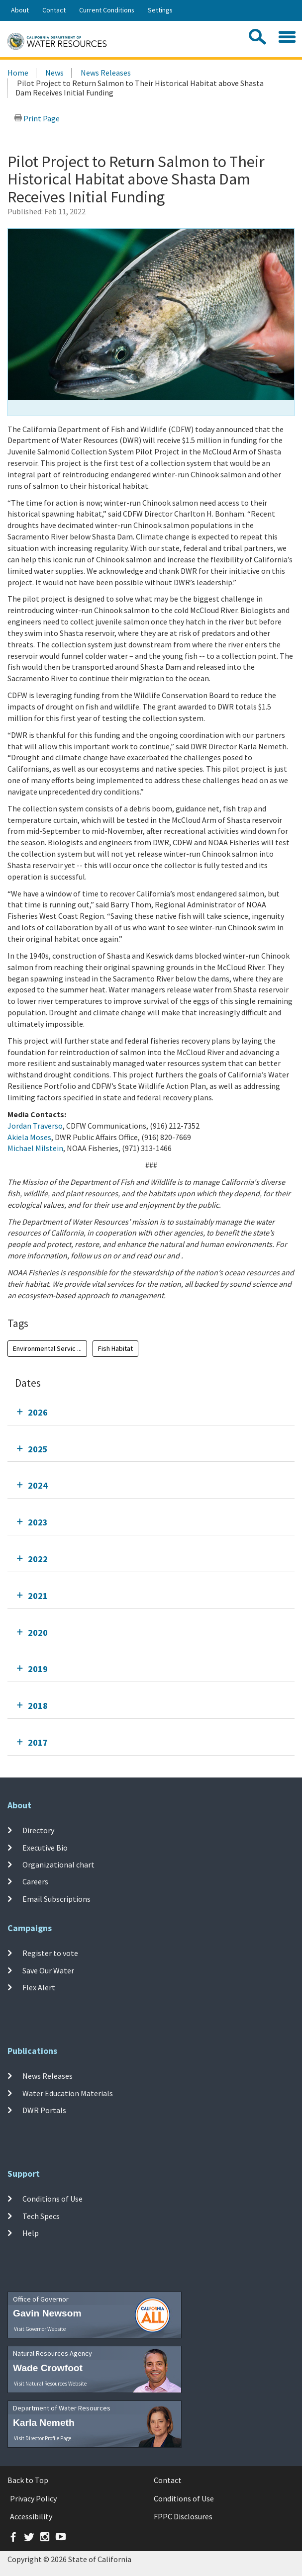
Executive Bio (45, 1848)
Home (17, 73)
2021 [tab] (38, 1595)
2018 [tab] (38, 1705)
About (20, 9)
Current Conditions (106, 9)
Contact (54, 9)
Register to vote (50, 1953)
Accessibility (31, 2516)
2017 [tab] (38, 1742)
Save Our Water (48, 1970)
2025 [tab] (38, 1449)
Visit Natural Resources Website (50, 2383)
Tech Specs (41, 2216)
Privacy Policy (33, 2498)
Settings (160, 9)
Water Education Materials (67, 2093)
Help (30, 2233)
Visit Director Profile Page (42, 2438)
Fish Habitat (115, 1348)
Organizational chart (58, 1864)
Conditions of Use (52, 2199)
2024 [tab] (38, 1485)
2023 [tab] (38, 1522)
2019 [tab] (38, 1669)
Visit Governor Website (40, 2328)
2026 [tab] (38, 1412)
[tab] (151, 1412)
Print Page (37, 118)
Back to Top (27, 2480)
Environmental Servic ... (47, 1348)
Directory (38, 1830)
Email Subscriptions (56, 1898)
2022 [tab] (38, 1559)
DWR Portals (44, 2110)
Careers (35, 1881)
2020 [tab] (38, 1632)
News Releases (106, 73)
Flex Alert (38, 1987)
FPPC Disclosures (183, 2516)
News (54, 73)
